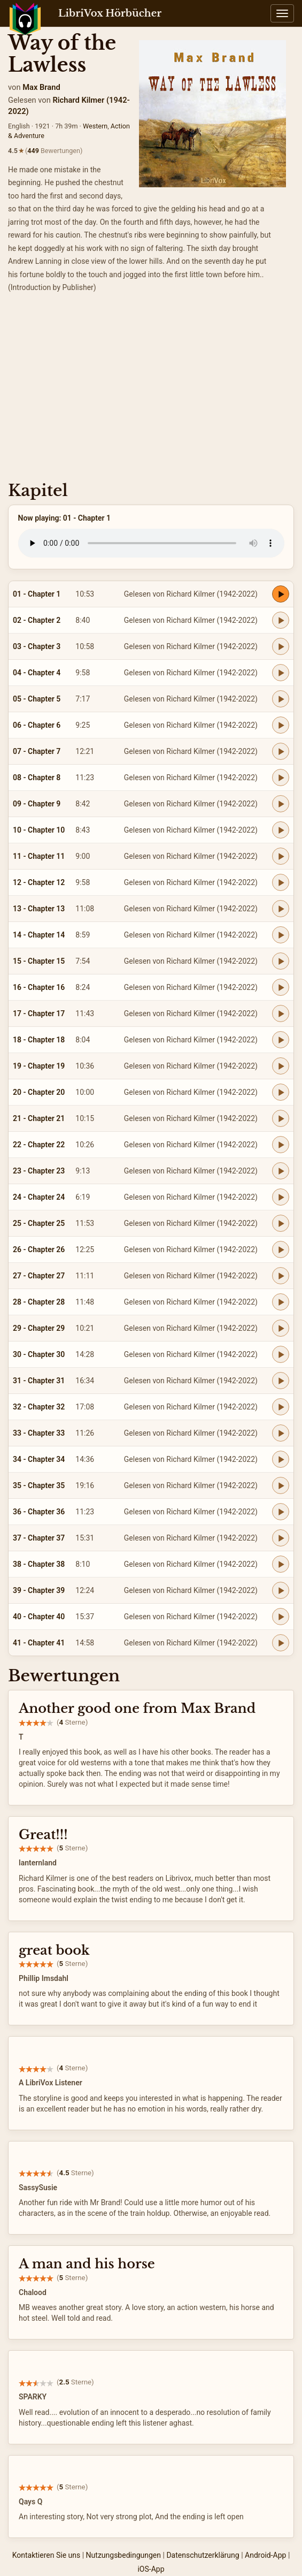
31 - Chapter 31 (39, 1380)
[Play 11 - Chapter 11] (280, 856)
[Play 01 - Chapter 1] (280, 594)
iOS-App (150, 2569)
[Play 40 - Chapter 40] (280, 1616)
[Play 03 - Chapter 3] (280, 646)
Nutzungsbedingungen (123, 2555)
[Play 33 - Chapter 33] (280, 1433)
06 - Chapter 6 (36, 725)
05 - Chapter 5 (36, 699)
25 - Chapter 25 (39, 1223)
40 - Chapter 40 (39, 1616)
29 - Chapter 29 (39, 1328)
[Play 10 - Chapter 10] (280, 830)
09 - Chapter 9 (36, 803)
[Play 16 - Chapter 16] (280, 987)
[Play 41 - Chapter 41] (280, 1642)
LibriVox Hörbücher (109, 13)
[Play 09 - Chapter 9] (280, 803)
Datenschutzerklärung (202, 2555)
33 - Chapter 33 (39, 1433)
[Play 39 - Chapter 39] (280, 1590)
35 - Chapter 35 (39, 1485)
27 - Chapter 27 (39, 1275)
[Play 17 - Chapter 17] (280, 1013)
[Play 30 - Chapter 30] (280, 1354)
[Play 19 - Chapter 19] (280, 1065)
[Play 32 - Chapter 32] (280, 1406)
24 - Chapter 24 (39, 1197)
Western (95, 126)
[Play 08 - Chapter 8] (280, 777)
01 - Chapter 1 (36, 594)
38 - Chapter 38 (39, 1564)
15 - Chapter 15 (39, 961)
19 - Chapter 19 (39, 1066)
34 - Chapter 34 (39, 1459)
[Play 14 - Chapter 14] (280, 934)
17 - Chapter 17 (39, 1013)
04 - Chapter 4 (36, 672)
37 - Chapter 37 (39, 1538)
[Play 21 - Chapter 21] (280, 1118)
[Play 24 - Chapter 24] (280, 1197)
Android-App (265, 2555)
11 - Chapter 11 (39, 856)
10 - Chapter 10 (39, 830)
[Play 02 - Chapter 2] (280, 620)
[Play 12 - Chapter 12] (280, 882)
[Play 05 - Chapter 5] (280, 698)
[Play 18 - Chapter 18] (280, 1039)
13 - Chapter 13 (39, 908)
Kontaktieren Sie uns (46, 2555)
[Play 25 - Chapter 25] (280, 1223)
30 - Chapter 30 (39, 1354)
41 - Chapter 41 (39, 1642)
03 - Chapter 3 (36, 646)
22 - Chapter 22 (39, 1144)
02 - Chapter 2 (36, 620)
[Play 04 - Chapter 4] (280, 672)
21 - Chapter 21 (39, 1118)
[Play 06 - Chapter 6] (280, 725)
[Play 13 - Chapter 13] (280, 908)
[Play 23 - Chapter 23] (280, 1170)
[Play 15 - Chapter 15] (280, 961)
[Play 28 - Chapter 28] (280, 1301)
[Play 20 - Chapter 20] (280, 1092)
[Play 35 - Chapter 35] (280, 1485)
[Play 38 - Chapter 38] (280, 1564)
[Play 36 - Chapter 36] (280, 1511)
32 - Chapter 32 (39, 1407)
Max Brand (41, 87)
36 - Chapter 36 (39, 1511)
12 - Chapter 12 (39, 882)
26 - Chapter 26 (39, 1249)
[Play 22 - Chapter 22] (280, 1144)
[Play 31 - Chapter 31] (280, 1380)
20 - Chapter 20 (39, 1092)
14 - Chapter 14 (39, 935)
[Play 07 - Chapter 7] (280, 751)
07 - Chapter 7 (36, 751)
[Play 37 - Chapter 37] (280, 1537)
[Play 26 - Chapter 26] (280, 1249)
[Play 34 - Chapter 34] (280, 1459)
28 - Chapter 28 (39, 1302)
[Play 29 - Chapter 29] (280, 1328)
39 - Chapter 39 (39, 1590)
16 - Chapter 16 (39, 987)
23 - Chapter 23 (39, 1171)
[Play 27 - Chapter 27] (280, 1275)
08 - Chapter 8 (36, 777)
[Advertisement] (151, 391)
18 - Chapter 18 (39, 1039)
